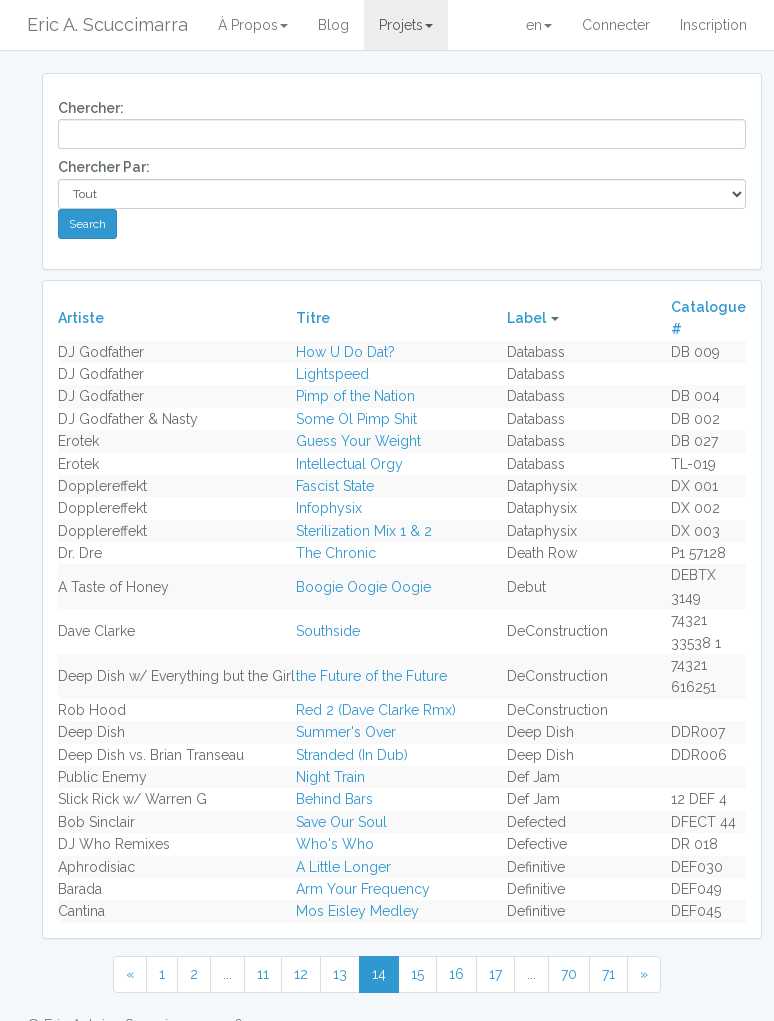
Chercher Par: (104, 167)
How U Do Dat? (345, 352)
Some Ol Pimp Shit (356, 419)
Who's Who (335, 844)
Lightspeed (332, 374)
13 (340, 974)
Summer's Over (346, 732)
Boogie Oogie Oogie (363, 587)
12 (301, 974)
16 (456, 974)
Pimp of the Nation (355, 396)
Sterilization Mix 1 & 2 (364, 531)
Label (526, 318)
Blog (333, 25)
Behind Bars (334, 799)
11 (263, 974)
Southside (328, 631)
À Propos (253, 25)
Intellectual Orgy (349, 464)
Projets (406, 25)
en (539, 25)
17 (495, 974)
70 (569, 974)
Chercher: (91, 108)
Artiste (81, 318)
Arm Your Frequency (363, 889)
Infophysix (329, 508)
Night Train (330, 777)
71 (608, 974)
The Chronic (336, 553)
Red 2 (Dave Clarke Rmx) (376, 710)
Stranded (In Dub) (352, 755)
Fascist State (335, 486)
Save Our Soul (341, 822)
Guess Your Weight (358, 441)
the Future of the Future (371, 676)
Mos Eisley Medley (357, 911)
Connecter (616, 25)
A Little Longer (343, 867)
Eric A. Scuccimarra (107, 24)
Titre (313, 318)
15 (417, 974)
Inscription (713, 25)
